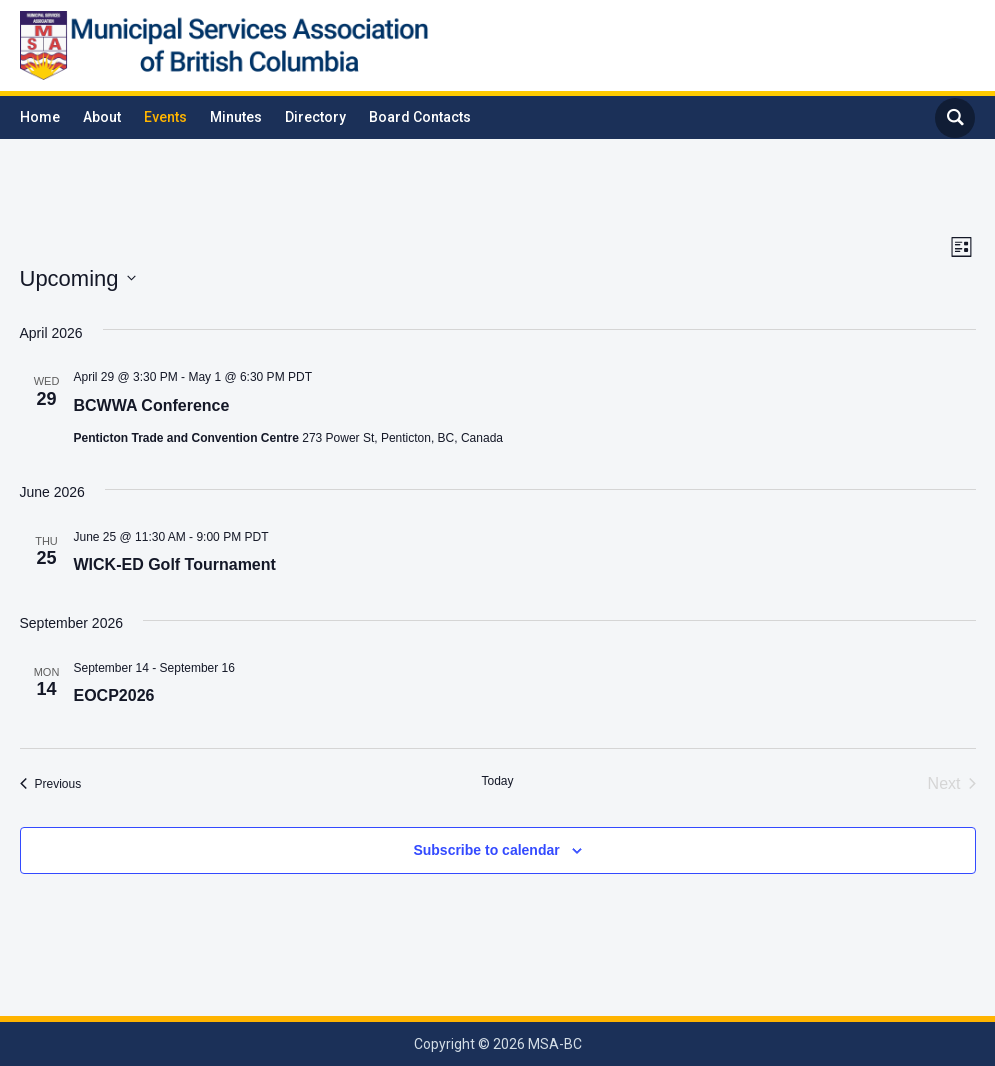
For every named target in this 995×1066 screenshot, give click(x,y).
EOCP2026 (114, 695)
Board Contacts (420, 117)
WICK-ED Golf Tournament (175, 564)
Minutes (236, 117)
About (102, 117)
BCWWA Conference (152, 405)
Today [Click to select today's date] (497, 781)
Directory (315, 117)
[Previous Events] (51, 784)
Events (165, 117)
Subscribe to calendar (486, 850)
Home (40, 117)
